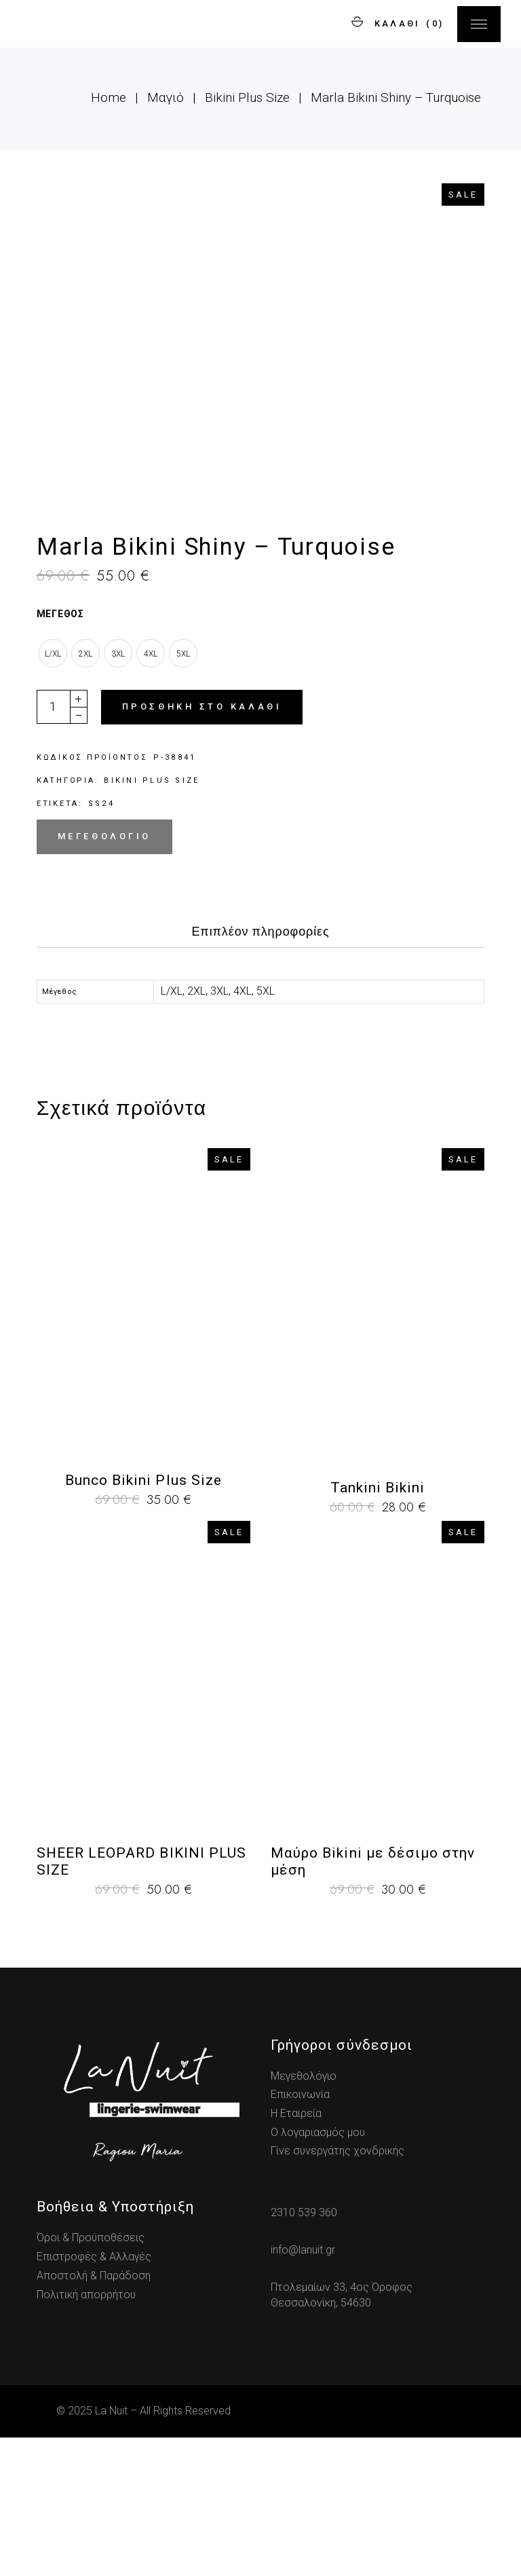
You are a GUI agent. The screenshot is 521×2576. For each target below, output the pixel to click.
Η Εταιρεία (296, 2251)
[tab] (260, 1074)
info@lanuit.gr (303, 2388)
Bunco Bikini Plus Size (143, 1619)
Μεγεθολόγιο (104, 975)
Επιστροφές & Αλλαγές (94, 2395)
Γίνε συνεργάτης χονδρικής (337, 2289)
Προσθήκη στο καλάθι (202, 845)
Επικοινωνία (300, 2233)
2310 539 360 (304, 2351)
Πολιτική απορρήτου (86, 2433)
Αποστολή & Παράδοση (94, 2414)
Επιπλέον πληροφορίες (260, 1070)
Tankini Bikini (377, 1626)
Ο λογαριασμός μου (318, 2270)
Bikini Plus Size (151, 919)
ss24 (101, 942)
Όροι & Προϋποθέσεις (90, 2376)
